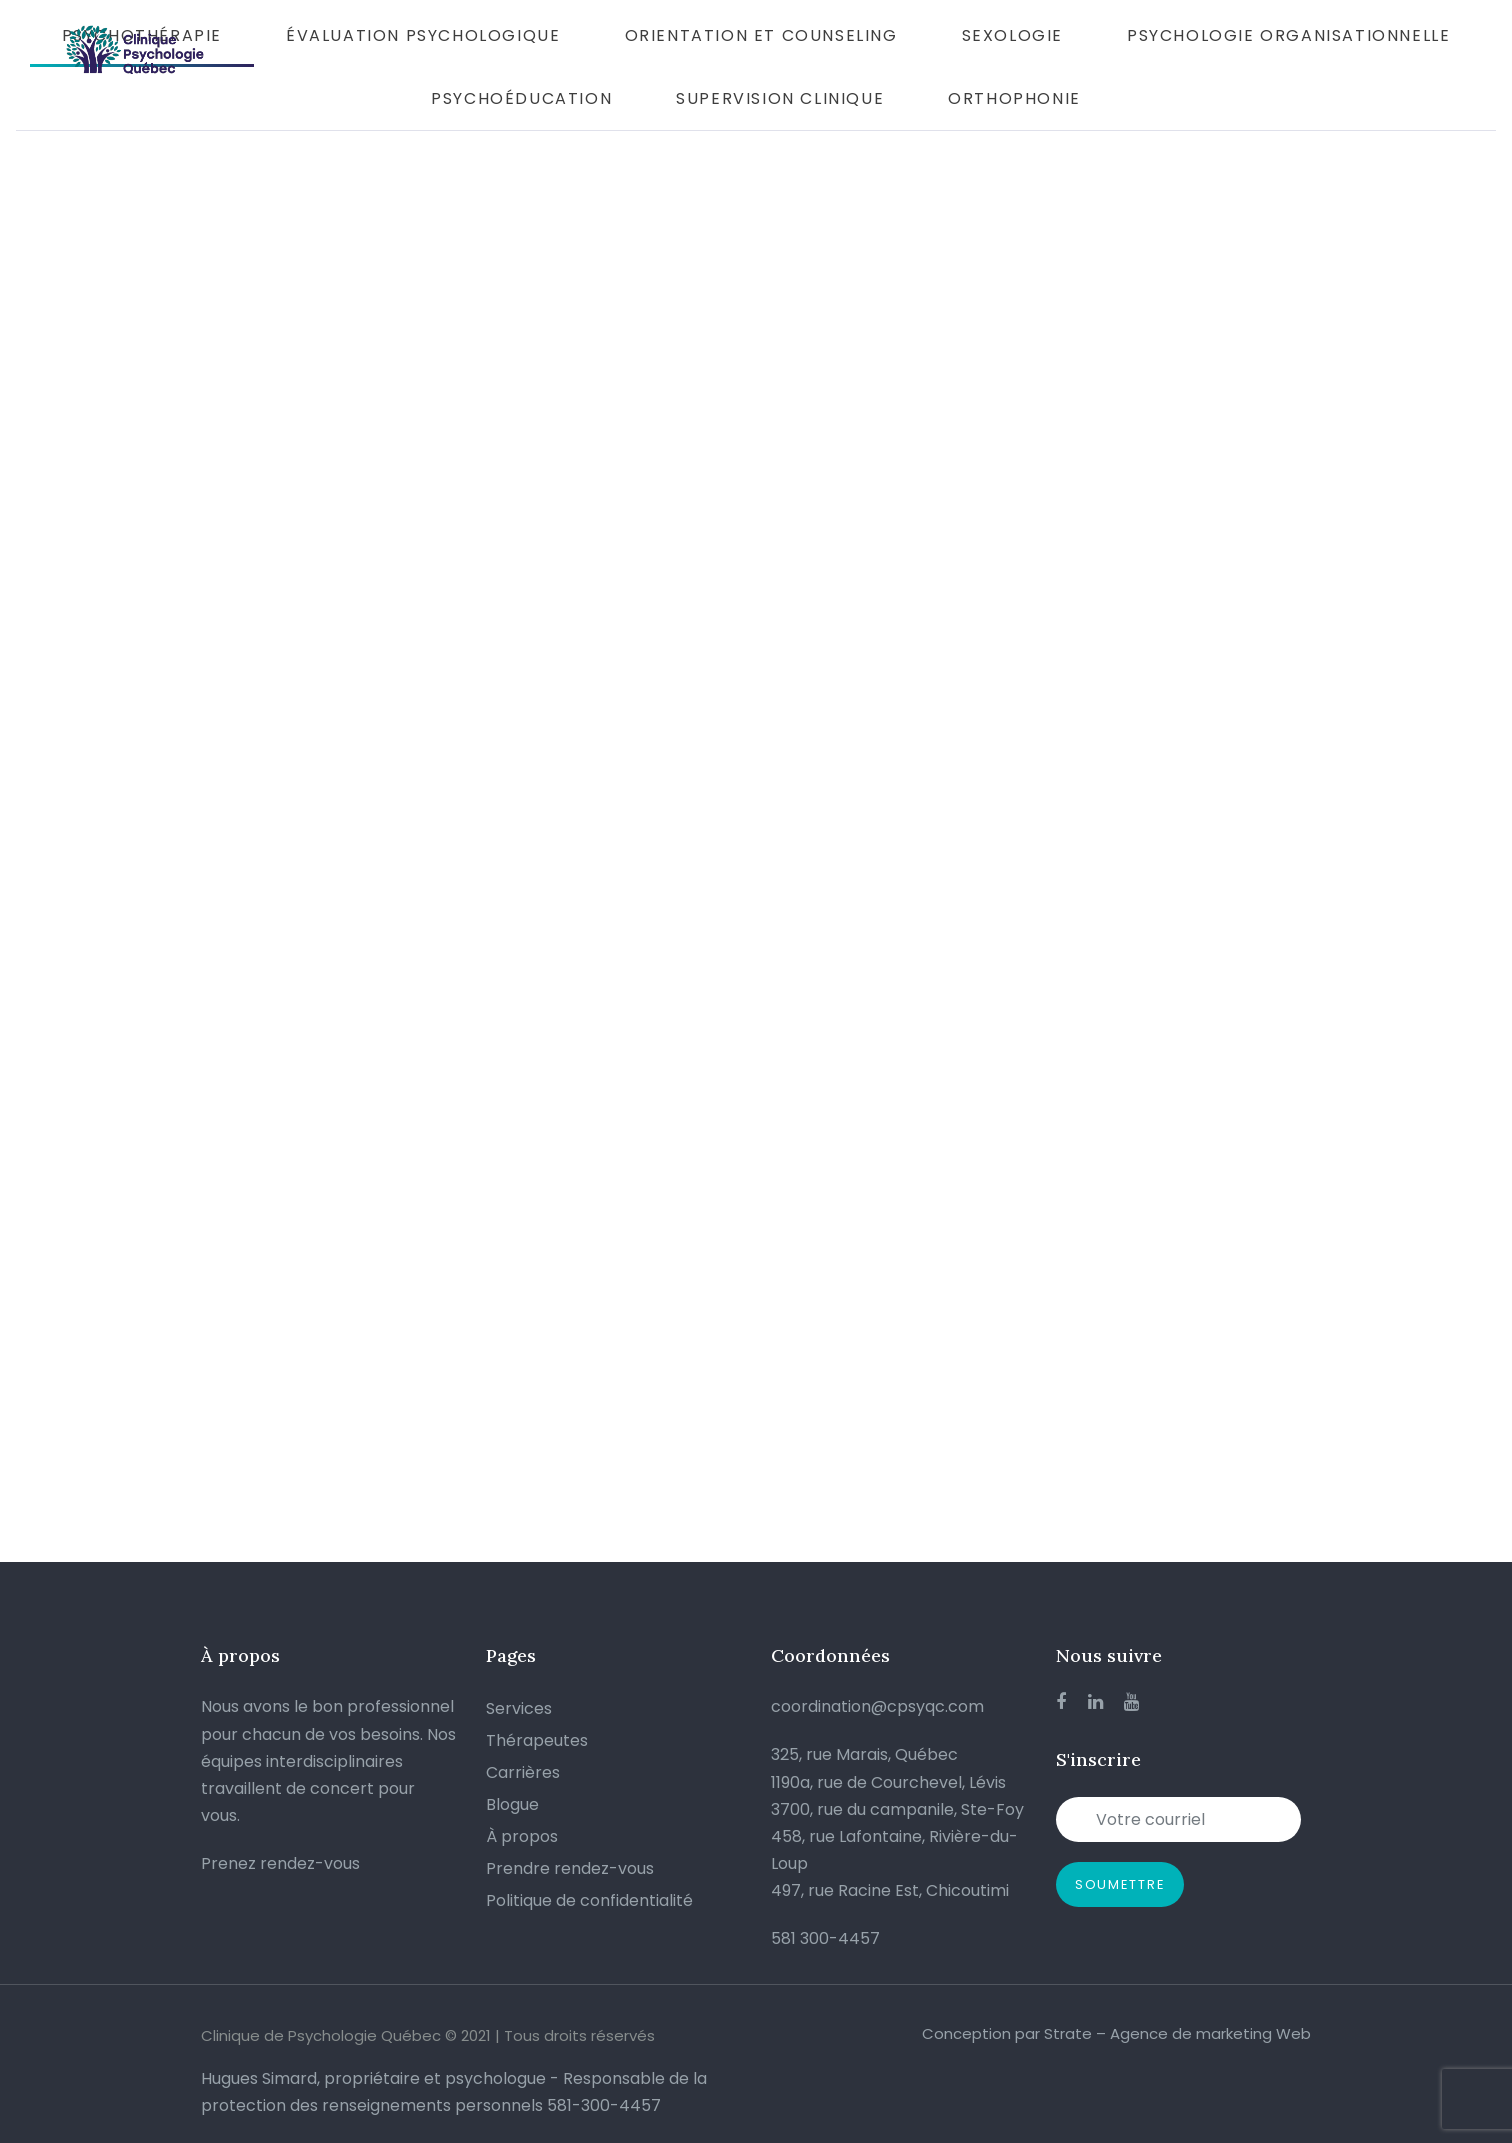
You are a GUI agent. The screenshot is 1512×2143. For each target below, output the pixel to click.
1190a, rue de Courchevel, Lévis (888, 1782)
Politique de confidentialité (589, 1900)
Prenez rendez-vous (280, 1863)
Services (519, 1708)
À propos (522, 1836)
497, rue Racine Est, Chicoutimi (890, 1890)
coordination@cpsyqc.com (877, 1706)
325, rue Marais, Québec (864, 1754)
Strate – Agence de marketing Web (1177, 2033)
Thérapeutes (537, 1740)
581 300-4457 (825, 1938)
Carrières (523, 1772)
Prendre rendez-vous (570, 1868)
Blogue (512, 1804)
